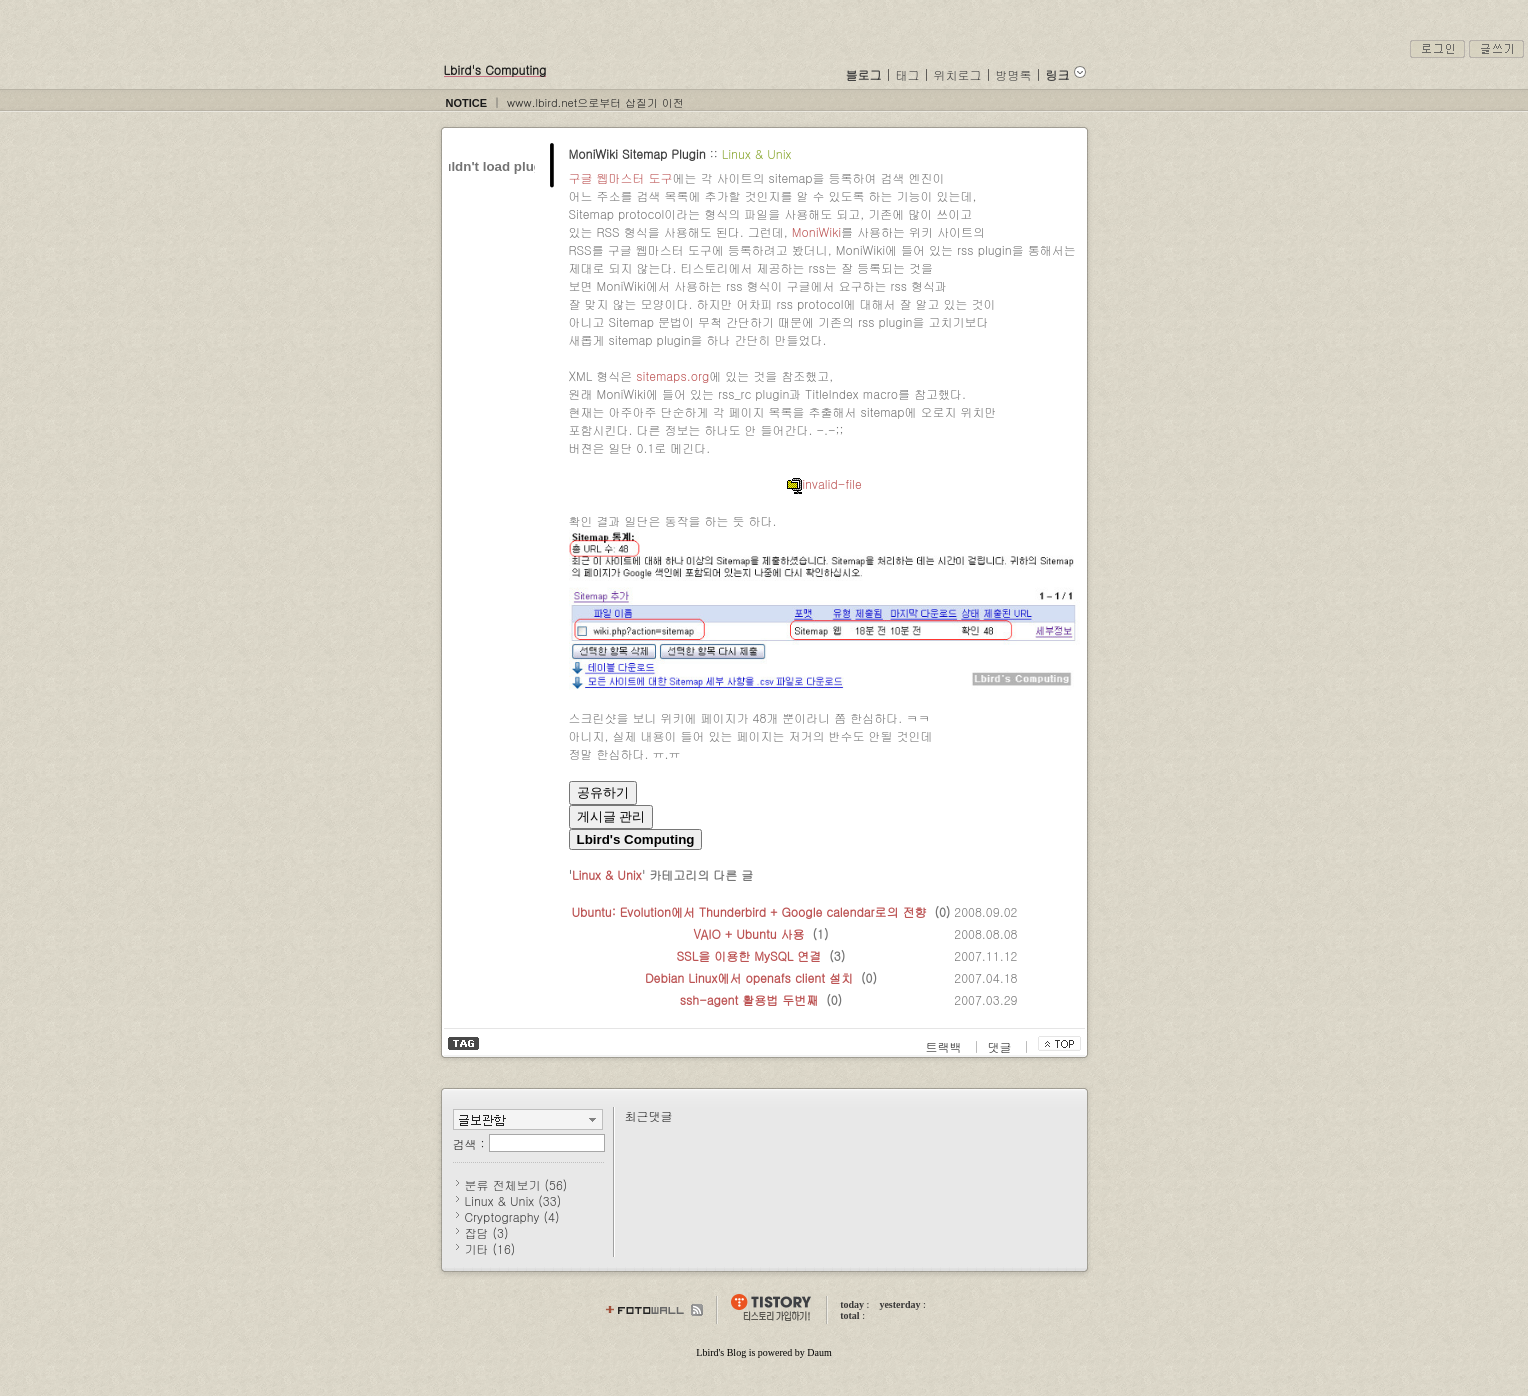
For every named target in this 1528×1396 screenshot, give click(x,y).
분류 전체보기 (516, 1184)
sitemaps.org (672, 375)
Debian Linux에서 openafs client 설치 (749, 977)
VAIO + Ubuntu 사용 (748, 933)
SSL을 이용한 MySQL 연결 (749, 955)
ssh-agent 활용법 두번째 (749, 999)
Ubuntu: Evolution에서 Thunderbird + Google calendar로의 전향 (749, 911)
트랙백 (946, 1046)
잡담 (487, 1232)
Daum (819, 1352)
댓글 (1002, 1046)
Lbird (707, 1352)
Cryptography (512, 1216)
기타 (490, 1248)
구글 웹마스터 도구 (621, 177)
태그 (908, 74)
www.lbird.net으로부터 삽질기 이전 (595, 102)
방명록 (1014, 74)
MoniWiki (816, 231)
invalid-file (824, 483)
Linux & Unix (757, 153)
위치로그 (958, 74)
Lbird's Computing (495, 69)
